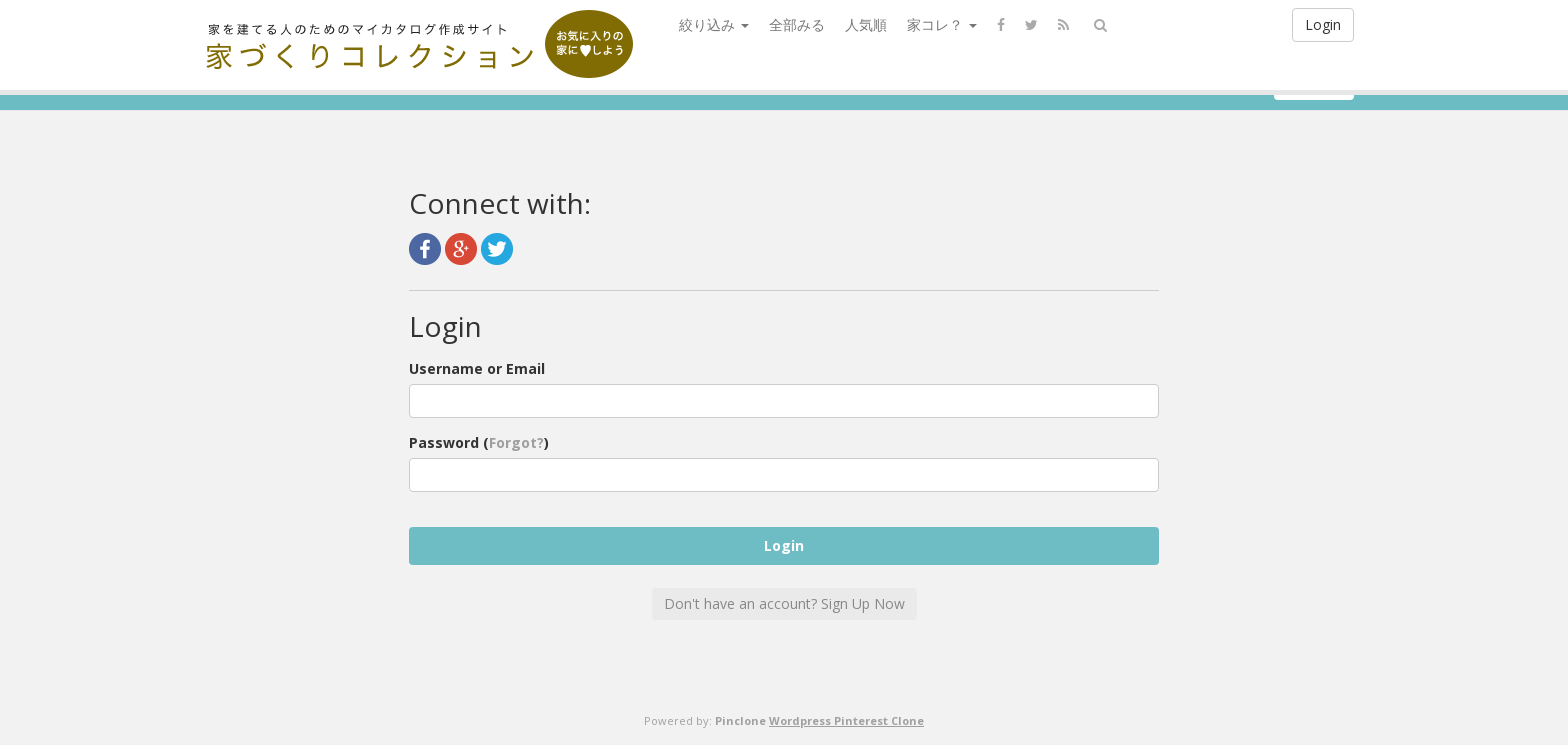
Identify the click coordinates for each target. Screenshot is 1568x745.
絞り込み (714, 24)
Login (1323, 24)
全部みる (797, 24)
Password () (479, 442)
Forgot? (516, 442)
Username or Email (477, 368)
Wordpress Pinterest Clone (846, 720)
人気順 (866, 24)
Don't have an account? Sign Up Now (784, 603)
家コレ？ (942, 24)
